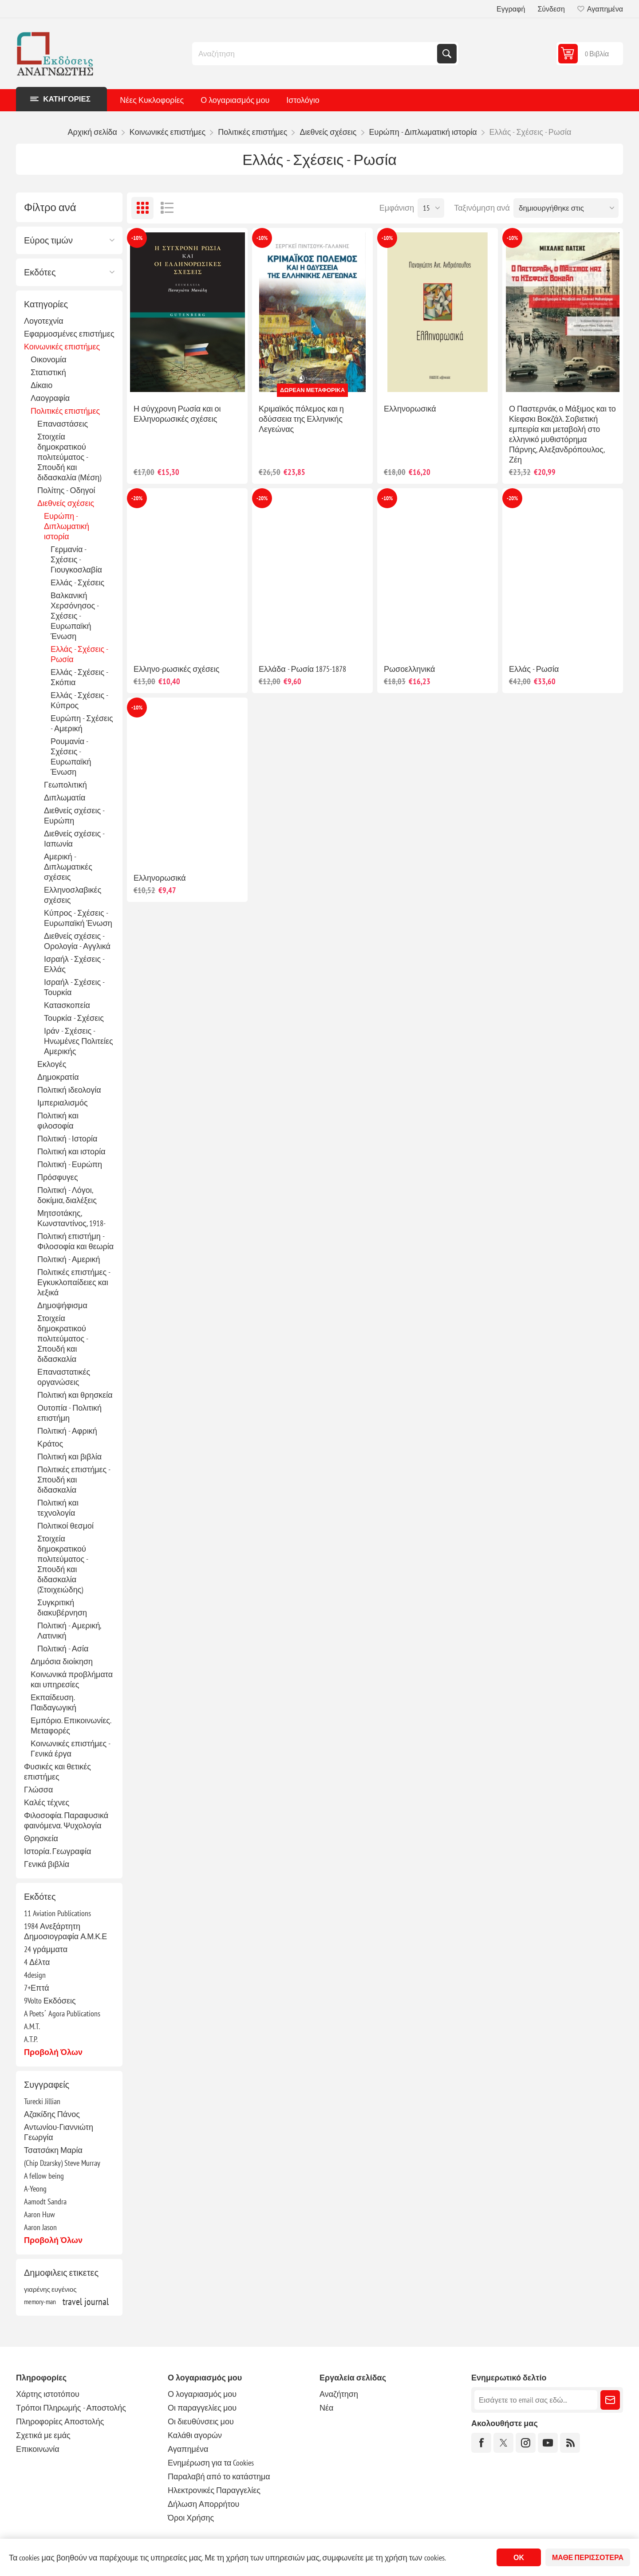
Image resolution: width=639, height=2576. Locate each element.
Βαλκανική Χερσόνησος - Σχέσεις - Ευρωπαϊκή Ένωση (75, 615)
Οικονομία (49, 359)
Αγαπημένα (188, 2449)
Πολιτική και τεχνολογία (58, 1508)
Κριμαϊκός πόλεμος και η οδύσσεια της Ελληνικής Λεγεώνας (301, 419)
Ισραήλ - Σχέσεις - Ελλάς (74, 964)
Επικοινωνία (37, 2449)
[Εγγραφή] (535, 2400)
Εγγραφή (511, 8)
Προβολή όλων (53, 2052)
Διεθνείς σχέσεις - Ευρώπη (74, 815)
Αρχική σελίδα (92, 132)
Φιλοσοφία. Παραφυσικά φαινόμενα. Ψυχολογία (66, 1820)
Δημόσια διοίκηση (62, 1661)
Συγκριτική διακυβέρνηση (62, 1607)
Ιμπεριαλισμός (62, 1103)
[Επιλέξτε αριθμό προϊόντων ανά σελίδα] (431, 208)
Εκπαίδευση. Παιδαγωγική (53, 1702)
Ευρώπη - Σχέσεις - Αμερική (82, 723)
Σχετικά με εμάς (43, 2435)
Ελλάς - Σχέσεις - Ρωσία (79, 654)
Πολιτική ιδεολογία (69, 1090)
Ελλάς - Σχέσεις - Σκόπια (79, 677)
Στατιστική (48, 372)
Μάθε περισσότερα (587, 2557)
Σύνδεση (550, 8)
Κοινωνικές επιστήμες (62, 346)
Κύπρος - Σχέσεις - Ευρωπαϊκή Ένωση (78, 918)
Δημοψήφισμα (62, 1305)
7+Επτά (36, 1988)
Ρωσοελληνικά (409, 669)
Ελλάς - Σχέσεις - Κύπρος (79, 700)
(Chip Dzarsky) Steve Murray (62, 2163)
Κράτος (50, 1444)
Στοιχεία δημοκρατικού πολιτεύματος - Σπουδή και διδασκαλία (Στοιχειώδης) (62, 1564)
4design (35, 1975)
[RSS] (570, 2443)
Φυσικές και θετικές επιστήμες (57, 1771)
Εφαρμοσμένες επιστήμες (69, 334)
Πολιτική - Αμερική (68, 1259)
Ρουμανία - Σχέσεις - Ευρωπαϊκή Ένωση (71, 756)
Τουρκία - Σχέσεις (74, 1018)
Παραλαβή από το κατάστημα (219, 2476)
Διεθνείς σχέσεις (65, 503)
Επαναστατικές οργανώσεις (63, 1377)
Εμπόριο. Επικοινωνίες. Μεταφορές (71, 1725)
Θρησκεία (41, 1838)
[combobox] (315, 53)
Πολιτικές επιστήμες (65, 411)
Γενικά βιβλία (46, 1864)
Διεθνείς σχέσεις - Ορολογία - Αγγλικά (77, 941)
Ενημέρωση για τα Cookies (211, 2463)
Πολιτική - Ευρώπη (69, 1164)
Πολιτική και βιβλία (69, 1456)
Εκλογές (51, 1064)
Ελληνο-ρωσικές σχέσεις (177, 669)
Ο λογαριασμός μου (235, 100)
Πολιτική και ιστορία (71, 1151)
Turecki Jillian (42, 2101)
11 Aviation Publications (57, 1913)
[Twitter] (503, 2443)
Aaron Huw (39, 2214)
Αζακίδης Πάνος (52, 2114)
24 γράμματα (45, 1949)
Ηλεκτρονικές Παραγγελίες (214, 2490)
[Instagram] (526, 2443)
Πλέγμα (142, 208)
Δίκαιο (41, 385)
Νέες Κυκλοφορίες (152, 100)
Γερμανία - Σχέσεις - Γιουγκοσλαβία (76, 559)
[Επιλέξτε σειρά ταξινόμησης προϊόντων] (566, 208)
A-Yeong (35, 2189)
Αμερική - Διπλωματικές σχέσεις (68, 866)
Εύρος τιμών (48, 240)
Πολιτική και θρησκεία (75, 1395)
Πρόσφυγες (57, 1177)
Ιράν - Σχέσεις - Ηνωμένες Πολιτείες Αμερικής (78, 1041)
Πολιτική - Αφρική (67, 1431)
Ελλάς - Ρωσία (534, 669)
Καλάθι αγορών (195, 2435)
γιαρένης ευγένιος (50, 2289)
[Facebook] (481, 2443)
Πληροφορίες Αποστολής (60, 2421)
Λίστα (167, 208)
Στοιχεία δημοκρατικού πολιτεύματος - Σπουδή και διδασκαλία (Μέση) (69, 456)
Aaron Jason (40, 2227)
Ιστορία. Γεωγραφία (57, 1851)
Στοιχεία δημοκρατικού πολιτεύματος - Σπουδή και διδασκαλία (62, 1338)
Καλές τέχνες (46, 1802)
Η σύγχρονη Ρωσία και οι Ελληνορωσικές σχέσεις (177, 414)
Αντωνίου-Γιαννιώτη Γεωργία (58, 2132)
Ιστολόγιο (302, 100)
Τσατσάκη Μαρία (53, 2150)
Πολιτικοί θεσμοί (65, 1526)
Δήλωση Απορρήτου (203, 2504)
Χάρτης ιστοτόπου (47, 2394)
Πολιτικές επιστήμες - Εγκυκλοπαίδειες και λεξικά (73, 1282)
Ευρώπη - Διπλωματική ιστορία (66, 526)
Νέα (326, 2408)
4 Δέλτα (37, 1962)
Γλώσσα (38, 1789)
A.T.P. (31, 2039)
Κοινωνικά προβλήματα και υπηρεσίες (72, 1679)
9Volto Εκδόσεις (50, 2001)
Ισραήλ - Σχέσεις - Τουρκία (74, 987)
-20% (136, 498)
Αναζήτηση (447, 53)
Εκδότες (40, 272)
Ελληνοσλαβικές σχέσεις (72, 895)
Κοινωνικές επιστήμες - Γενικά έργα (70, 1748)
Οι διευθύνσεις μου (201, 2421)
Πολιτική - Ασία (62, 1648)
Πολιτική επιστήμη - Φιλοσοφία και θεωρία (75, 1241)
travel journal (86, 2301)
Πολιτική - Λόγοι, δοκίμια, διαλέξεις (67, 1195)
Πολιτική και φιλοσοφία (58, 1120)
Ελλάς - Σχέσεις (77, 582)
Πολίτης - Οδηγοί (66, 490)
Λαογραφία (50, 398)
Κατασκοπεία (67, 1005)
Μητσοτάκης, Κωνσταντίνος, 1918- (71, 1218)
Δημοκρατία (58, 1077)
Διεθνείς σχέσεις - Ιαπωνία (74, 838)
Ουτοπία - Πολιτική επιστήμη (69, 1413)
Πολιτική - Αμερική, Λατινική (69, 1630)
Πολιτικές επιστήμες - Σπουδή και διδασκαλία (73, 1479)
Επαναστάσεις (62, 424)
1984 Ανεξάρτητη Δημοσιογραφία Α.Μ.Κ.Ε (65, 1931)
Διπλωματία (65, 797)
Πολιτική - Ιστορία (67, 1138)
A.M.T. (32, 2026)
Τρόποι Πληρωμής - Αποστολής (71, 2408)
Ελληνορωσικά (410, 409)
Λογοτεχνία (43, 321)
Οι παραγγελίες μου (202, 2408)
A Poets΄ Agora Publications (62, 2013)
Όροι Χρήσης (191, 2518)
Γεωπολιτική (65, 785)
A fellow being (44, 2176)
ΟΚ (518, 2557)
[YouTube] (548, 2443)
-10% (136, 238)
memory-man (40, 2301)
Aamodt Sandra (45, 2201)
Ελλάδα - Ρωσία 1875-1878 (302, 669)
